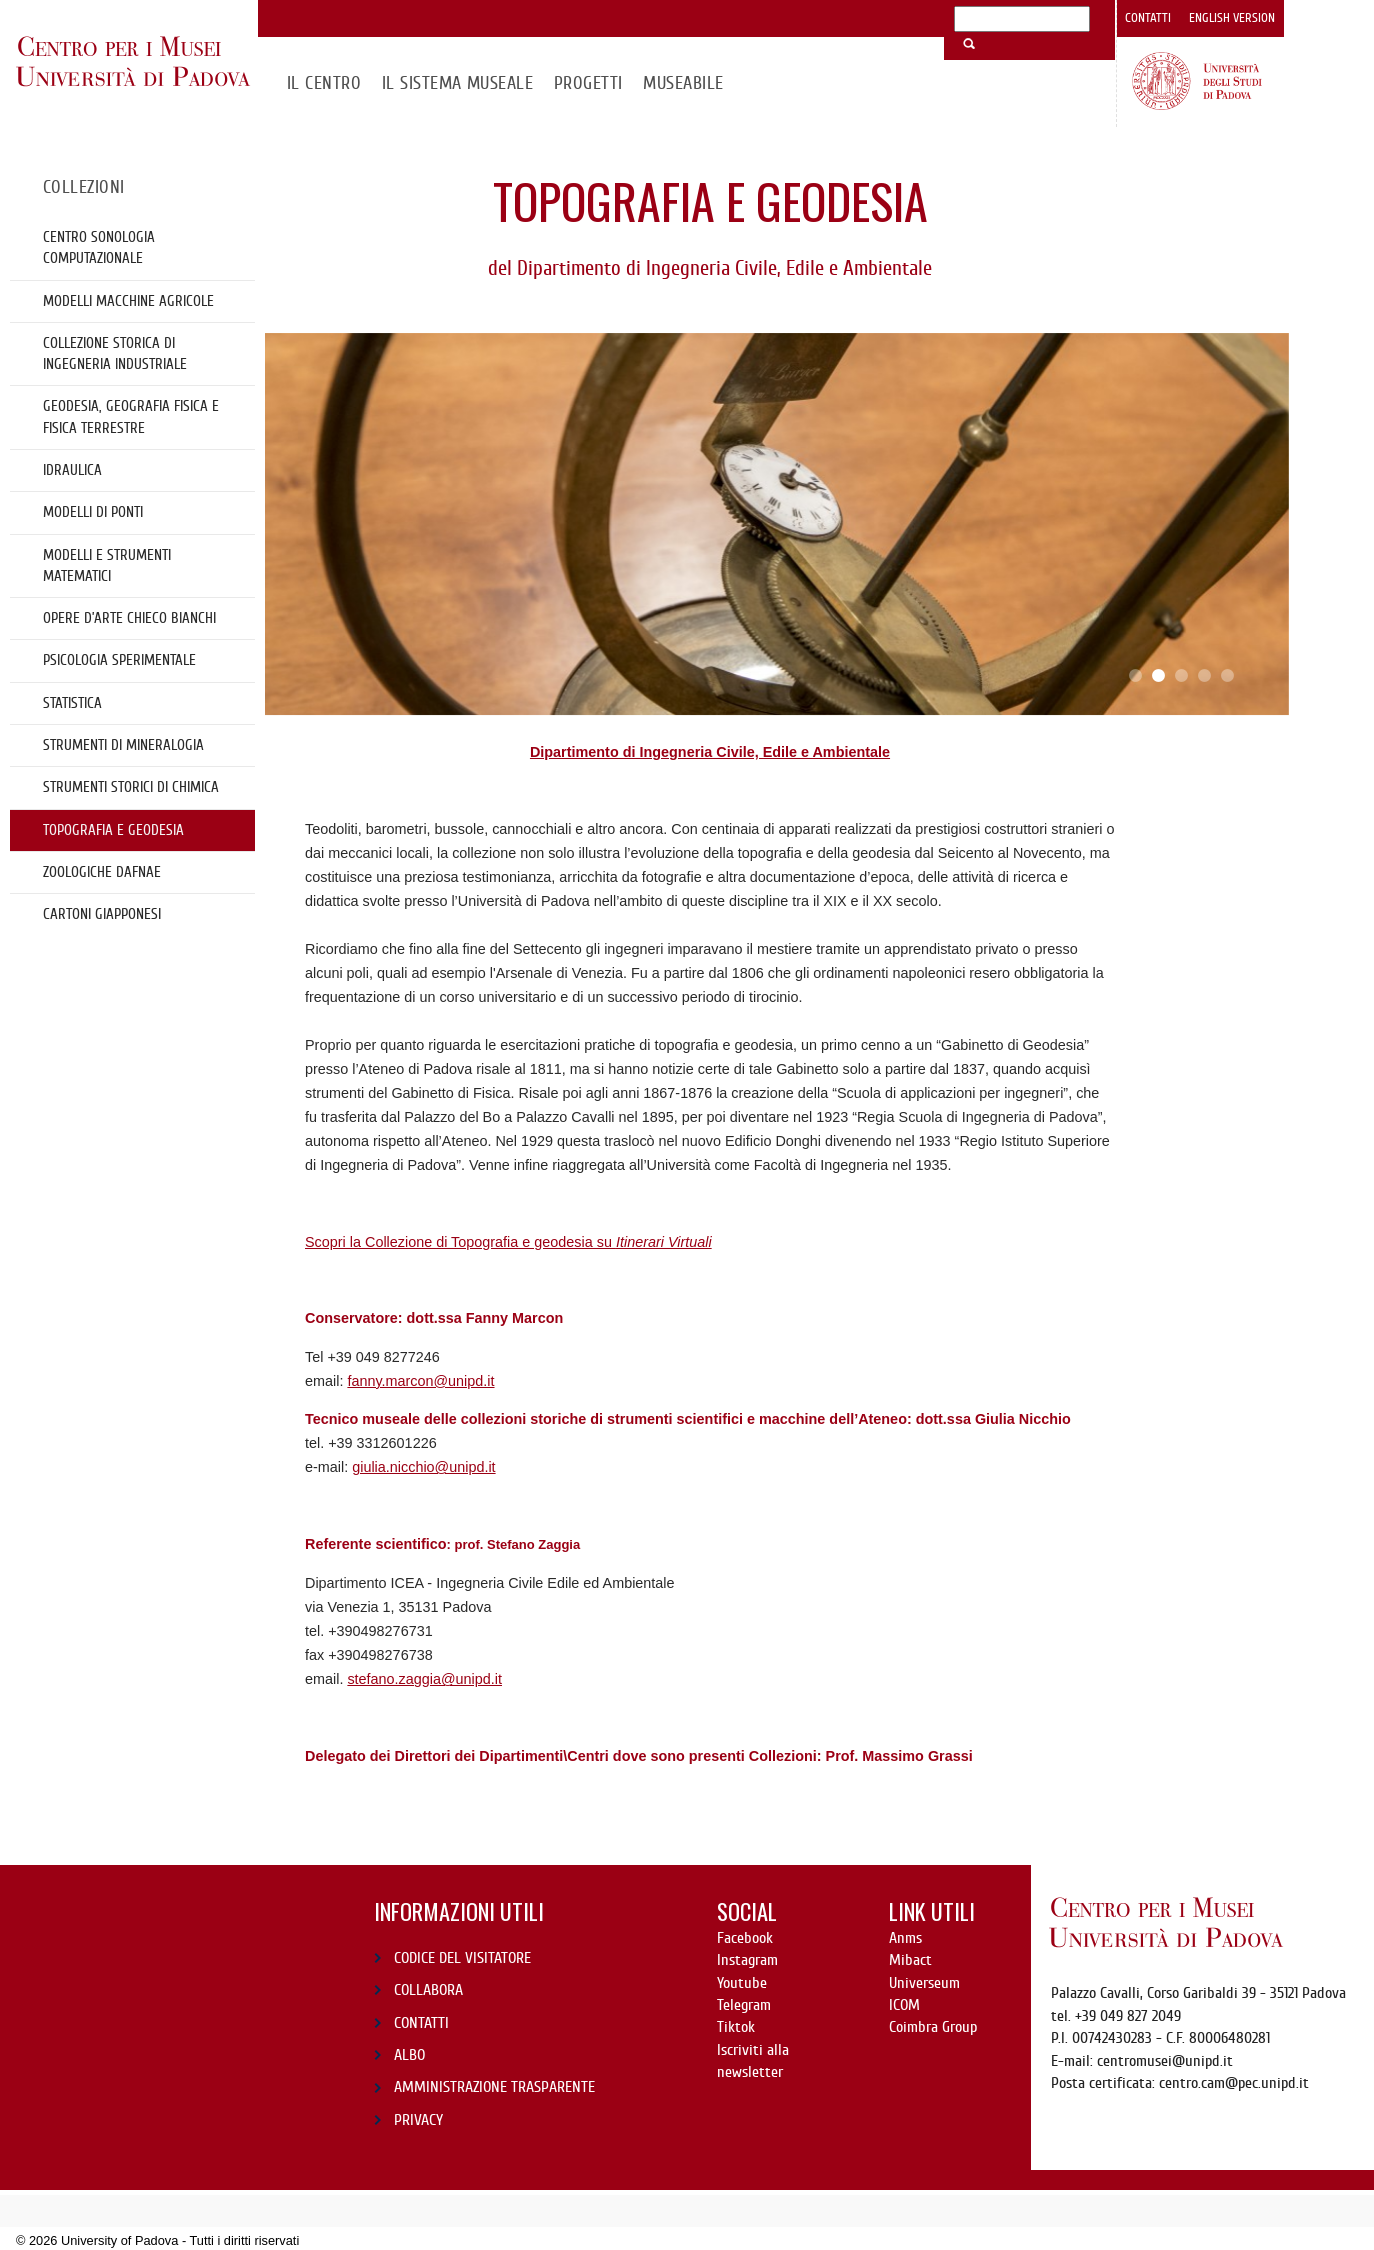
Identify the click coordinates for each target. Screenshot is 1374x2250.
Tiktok (736, 2027)
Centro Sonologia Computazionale (99, 247)
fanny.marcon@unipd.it (420, 1381)
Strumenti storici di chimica (131, 787)
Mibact (910, 1960)
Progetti (588, 83)
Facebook (745, 1938)
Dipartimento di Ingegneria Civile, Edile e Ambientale (710, 752)
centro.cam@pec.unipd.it (1234, 2083)
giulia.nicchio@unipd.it (423, 1467)
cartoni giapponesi (102, 914)
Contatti (1148, 18)
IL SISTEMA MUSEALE (458, 83)
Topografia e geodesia (113, 830)
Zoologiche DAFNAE (102, 872)
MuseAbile (683, 83)
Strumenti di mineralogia (123, 745)
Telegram (744, 2005)
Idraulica (72, 470)
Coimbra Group (933, 2027)
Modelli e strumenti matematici (107, 565)
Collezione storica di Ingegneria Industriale (115, 353)
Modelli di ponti (93, 512)
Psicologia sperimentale (119, 660)
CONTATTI (421, 2023)
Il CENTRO (324, 83)
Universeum (924, 1983)
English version (1232, 18)
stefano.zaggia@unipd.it (424, 1679)
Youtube (742, 1983)
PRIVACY (418, 2120)
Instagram (747, 1960)
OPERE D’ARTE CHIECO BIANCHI (129, 618)
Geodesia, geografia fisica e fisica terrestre (131, 416)
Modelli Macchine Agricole (128, 301)
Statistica (72, 703)
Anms (905, 1938)
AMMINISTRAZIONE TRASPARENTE (494, 2087)
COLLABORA (428, 1990)
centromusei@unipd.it (1165, 2061)
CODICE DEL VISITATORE (462, 1958)
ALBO (409, 2055)
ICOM (904, 2005)
